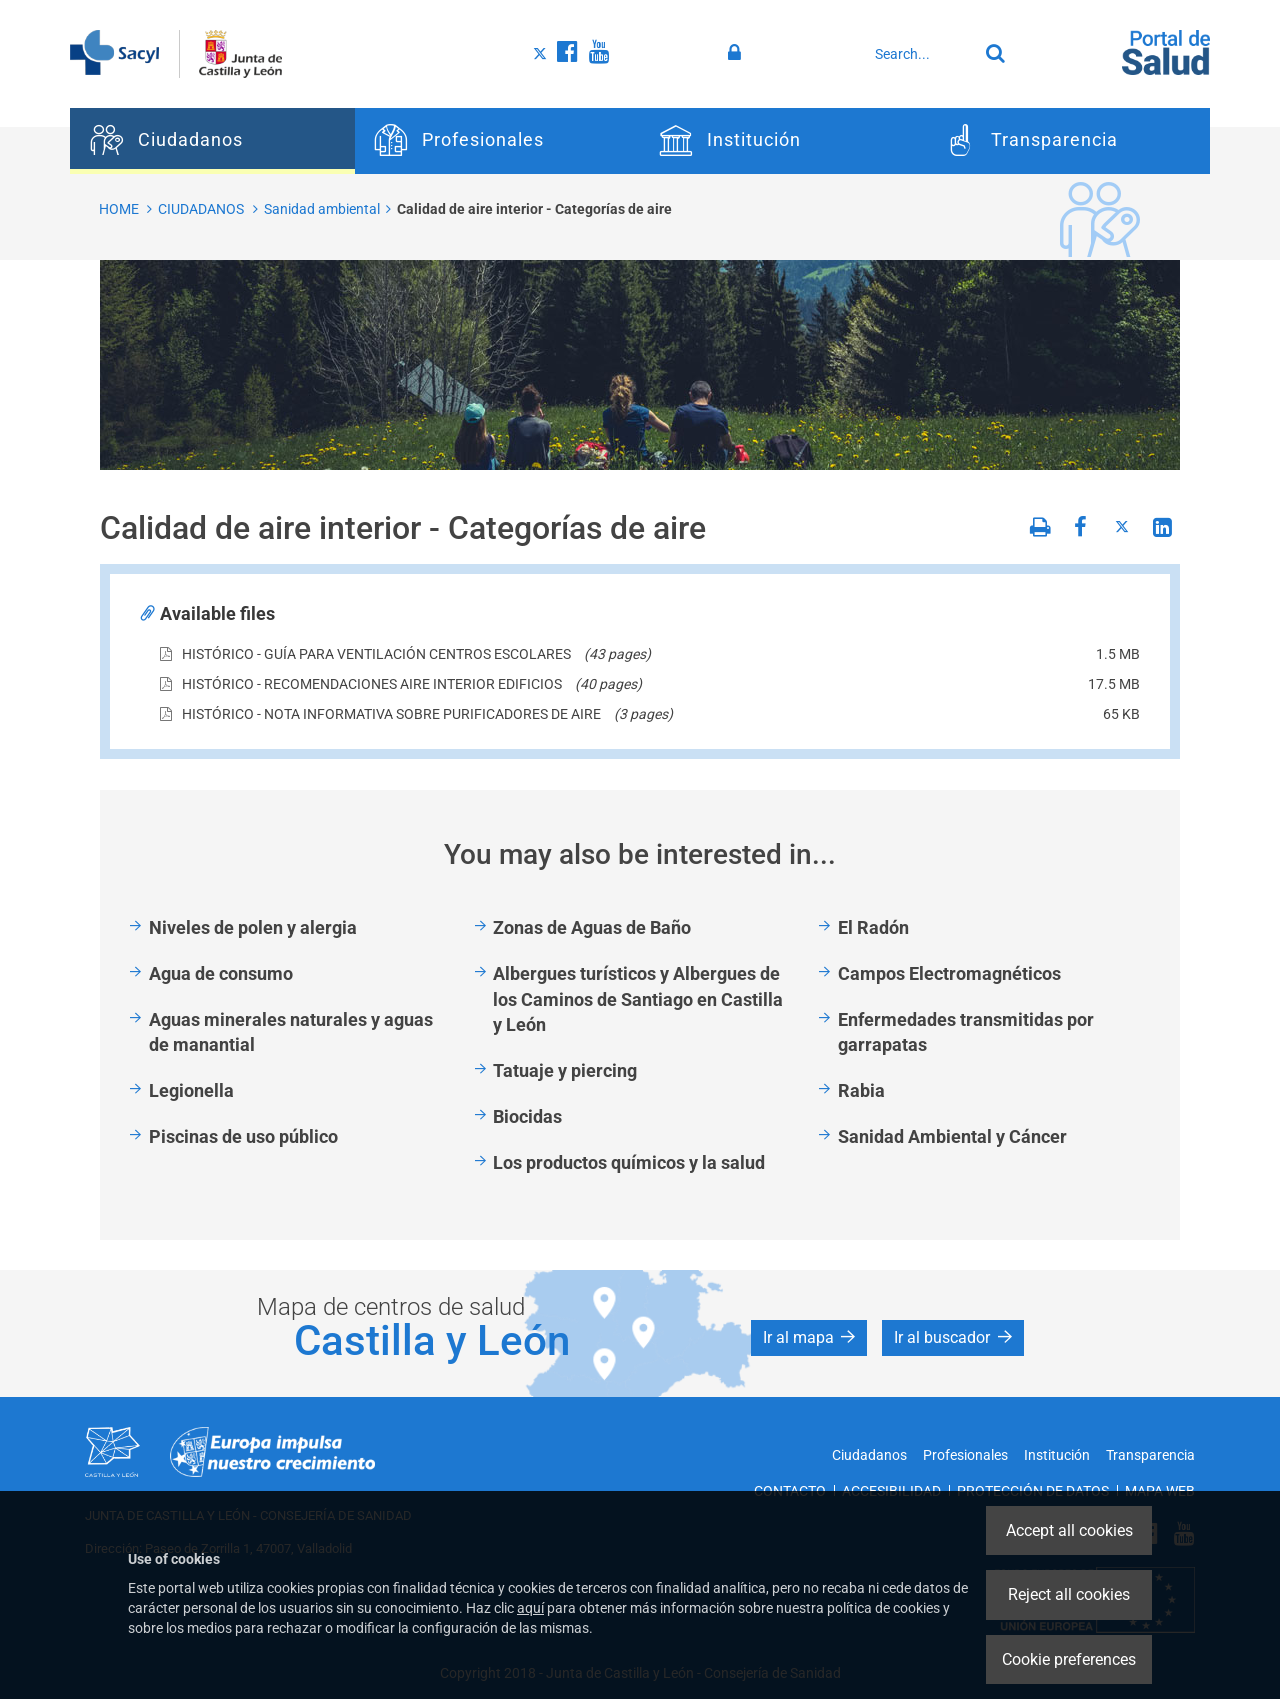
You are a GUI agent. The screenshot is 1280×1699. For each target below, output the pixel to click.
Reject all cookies (1069, 1594)
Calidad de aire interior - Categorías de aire (534, 209)
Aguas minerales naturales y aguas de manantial (291, 1032)
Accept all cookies (1069, 1530)
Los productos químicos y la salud (629, 1162)
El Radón (873, 927)
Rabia (861, 1090)
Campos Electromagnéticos (949, 973)
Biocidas (527, 1116)
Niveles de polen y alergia (253, 927)
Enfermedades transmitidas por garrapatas (966, 1032)
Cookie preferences (1069, 1659)
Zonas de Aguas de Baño (592, 927)
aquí (530, 1608)
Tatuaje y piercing (565, 1070)
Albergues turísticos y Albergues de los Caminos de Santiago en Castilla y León (638, 999)
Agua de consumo (221, 973)
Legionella (191, 1090)
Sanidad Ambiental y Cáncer (952, 1136)
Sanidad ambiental (322, 209)
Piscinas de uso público (243, 1136)
